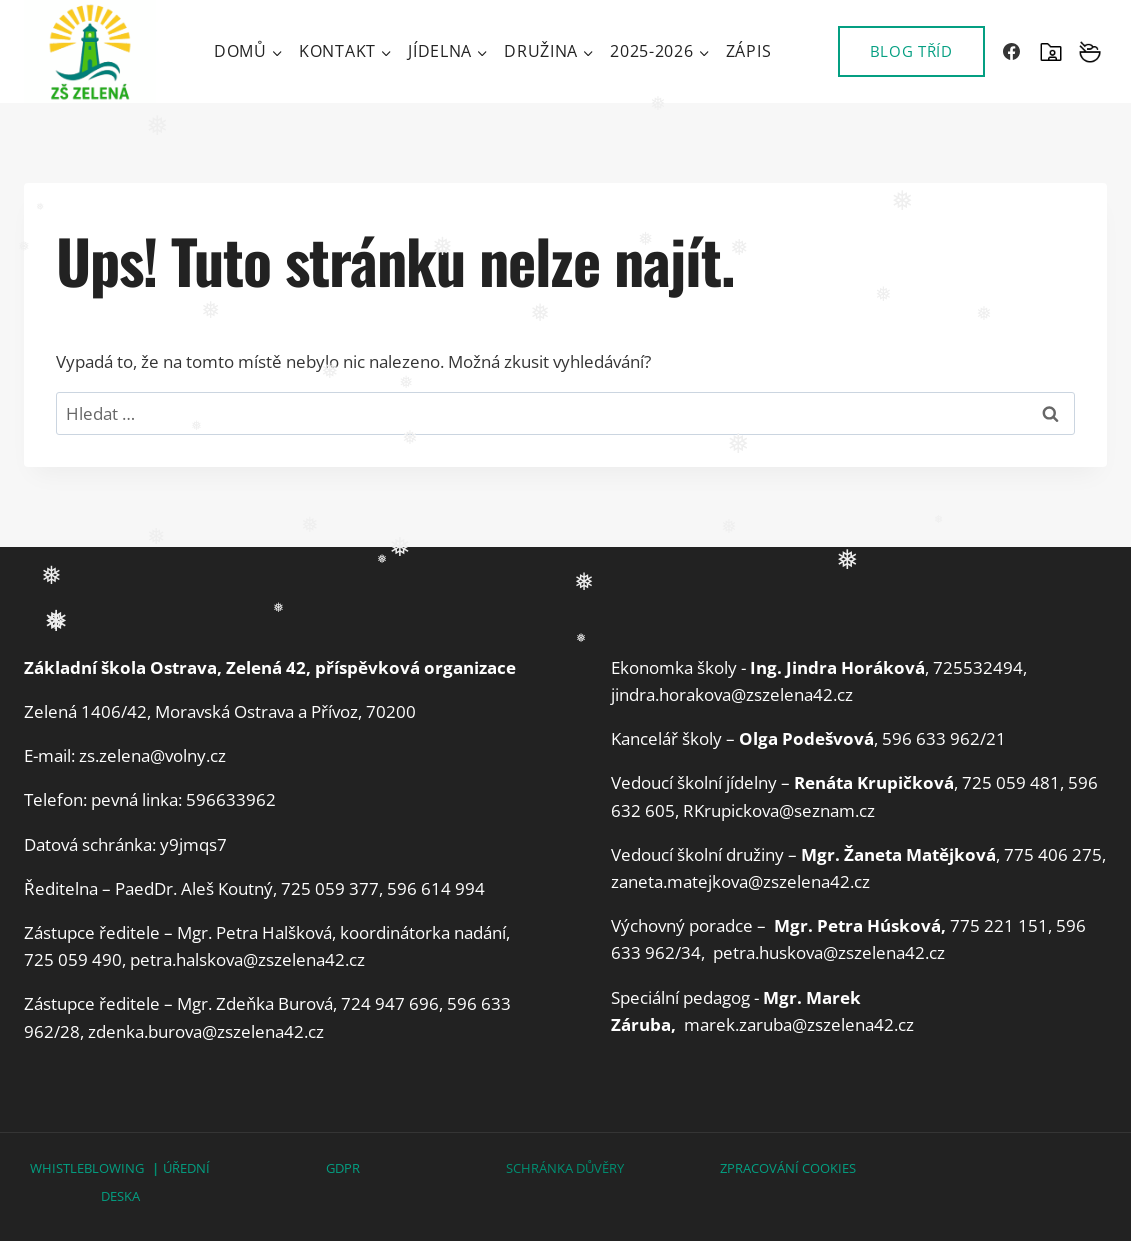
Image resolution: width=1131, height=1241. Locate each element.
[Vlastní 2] (1090, 52)
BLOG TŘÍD (911, 51)
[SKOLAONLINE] (1051, 52)
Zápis (749, 51)
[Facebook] (1012, 52)
